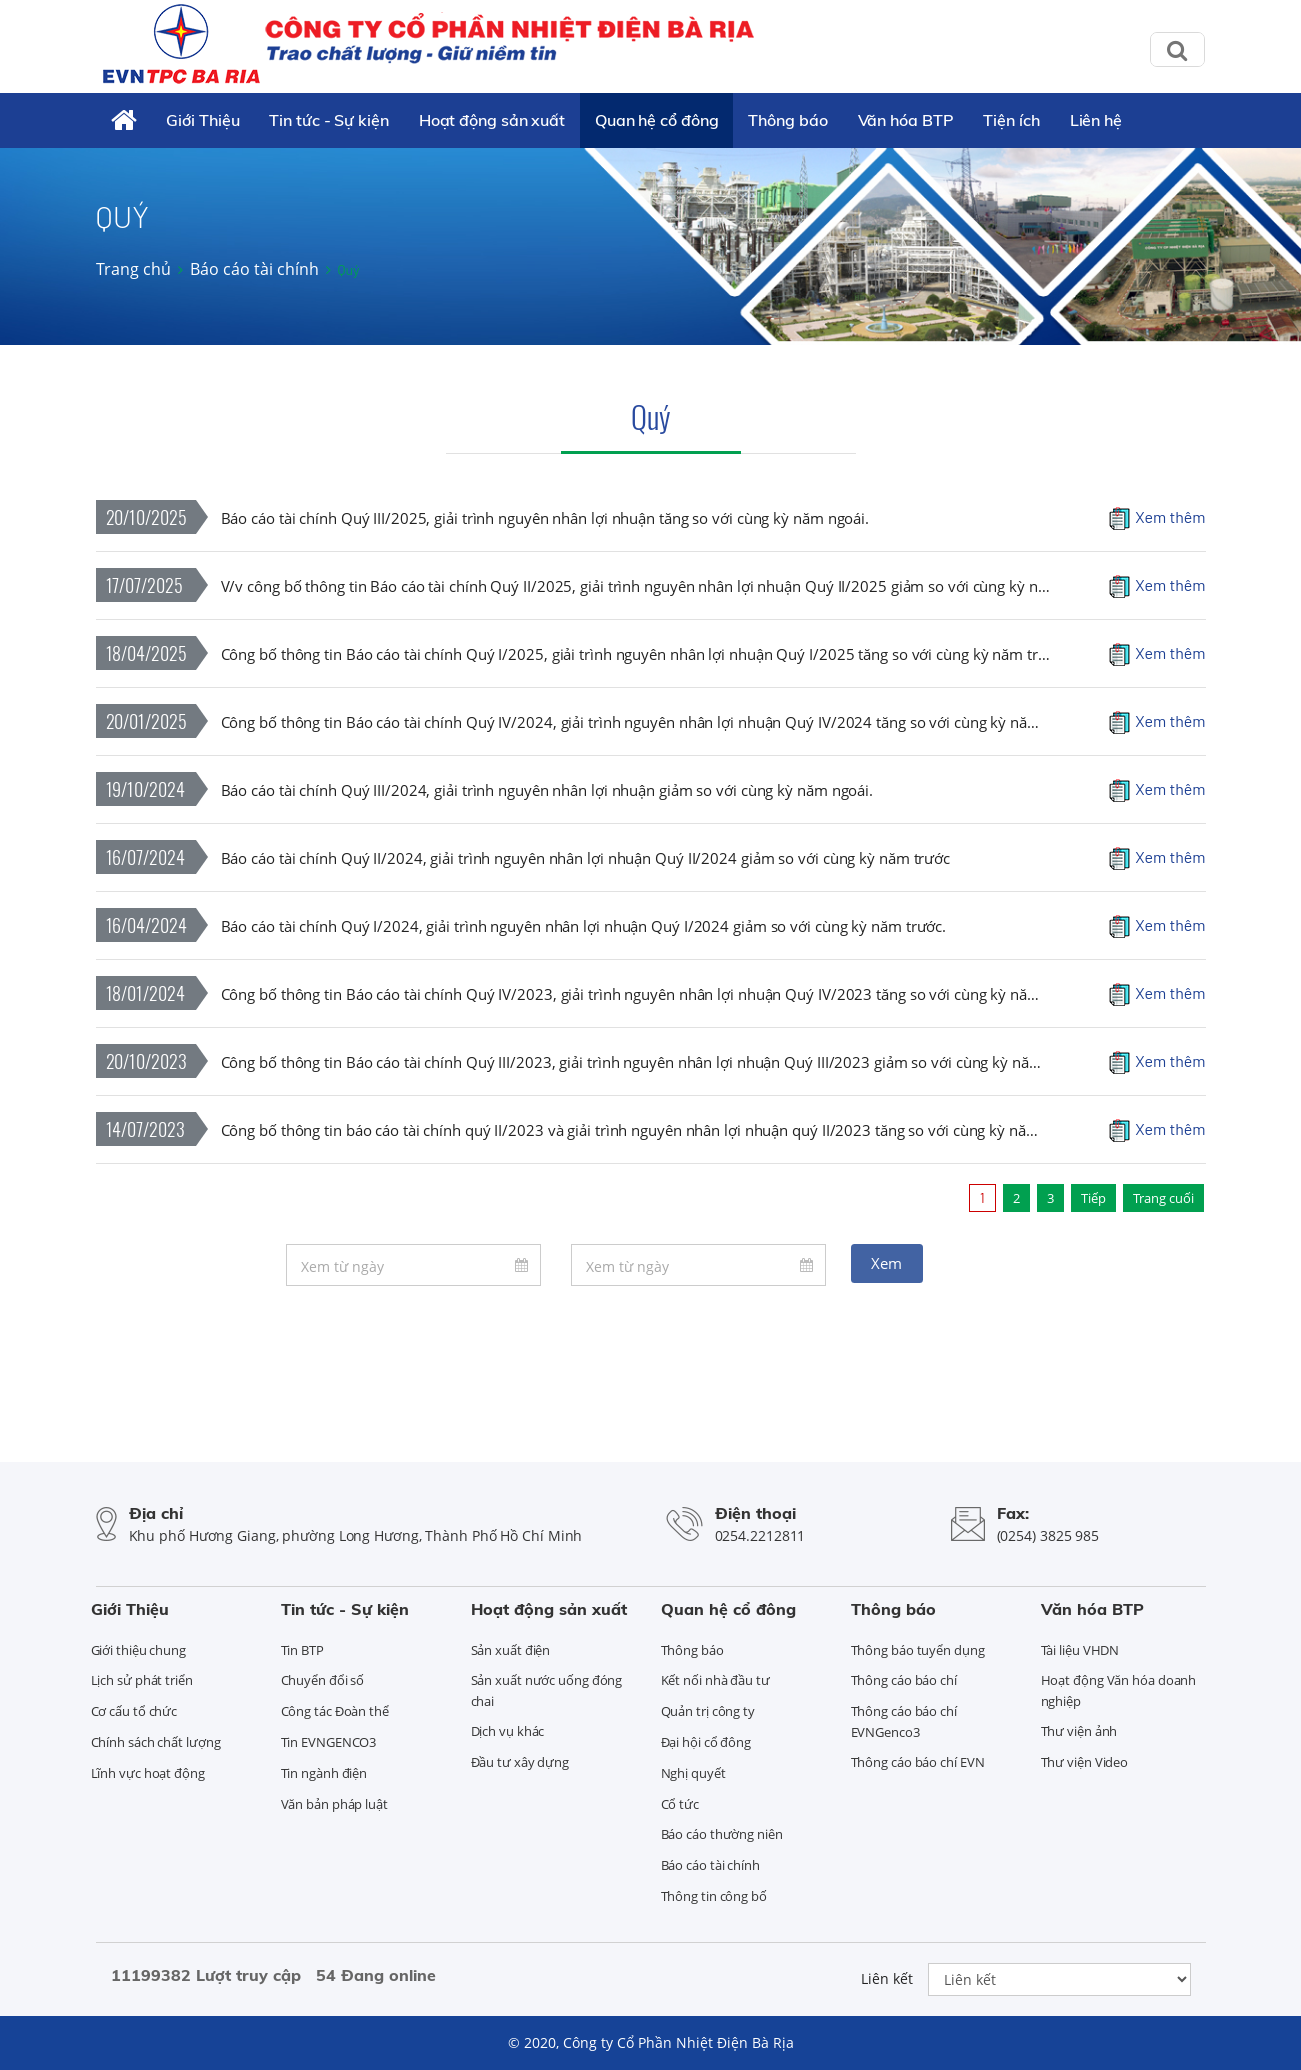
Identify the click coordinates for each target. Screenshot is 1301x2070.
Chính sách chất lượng (156, 1742)
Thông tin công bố (714, 1896)
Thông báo (787, 120)
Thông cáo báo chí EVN (918, 1762)
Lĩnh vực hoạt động (148, 1773)
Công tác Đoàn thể (335, 1711)
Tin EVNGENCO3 (329, 1742)
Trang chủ (133, 269)
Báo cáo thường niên (722, 1834)
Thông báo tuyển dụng (918, 1650)
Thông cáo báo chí (904, 1680)
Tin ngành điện (324, 1773)
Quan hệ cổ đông (657, 120)
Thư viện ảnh (1079, 1731)
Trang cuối (1163, 1198)
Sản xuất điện (511, 1650)
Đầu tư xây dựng (520, 1762)
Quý (650, 416)
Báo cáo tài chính (254, 269)
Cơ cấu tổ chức (134, 1711)
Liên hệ (1096, 120)
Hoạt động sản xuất (492, 120)
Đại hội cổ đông (706, 1742)
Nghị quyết (693, 1773)
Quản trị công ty (708, 1711)
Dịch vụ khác (508, 1731)
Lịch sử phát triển (142, 1680)
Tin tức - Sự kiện (328, 120)
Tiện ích (1011, 120)
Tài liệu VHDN (1080, 1650)
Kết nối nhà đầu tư (715, 1680)
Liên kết (887, 1978)
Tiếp (1093, 1198)
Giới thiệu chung (138, 1650)
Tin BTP (302, 1650)
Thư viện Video (1085, 1762)
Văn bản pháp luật (334, 1804)
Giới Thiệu (202, 120)
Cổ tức (680, 1804)
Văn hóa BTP (906, 120)
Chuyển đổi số (323, 1680)
